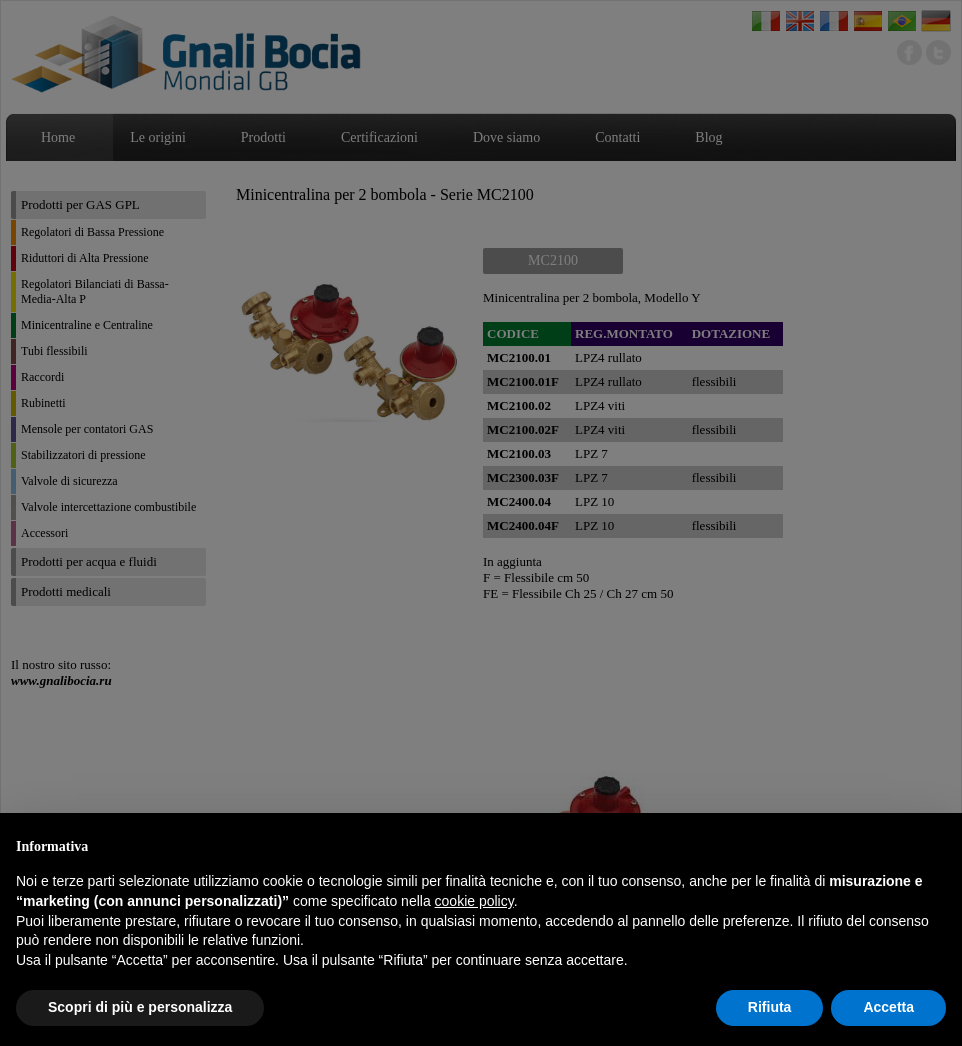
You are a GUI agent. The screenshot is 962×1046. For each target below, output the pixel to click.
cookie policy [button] (474, 901)
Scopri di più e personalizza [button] (140, 1007)
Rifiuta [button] (770, 1007)
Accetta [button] (888, 1007)
